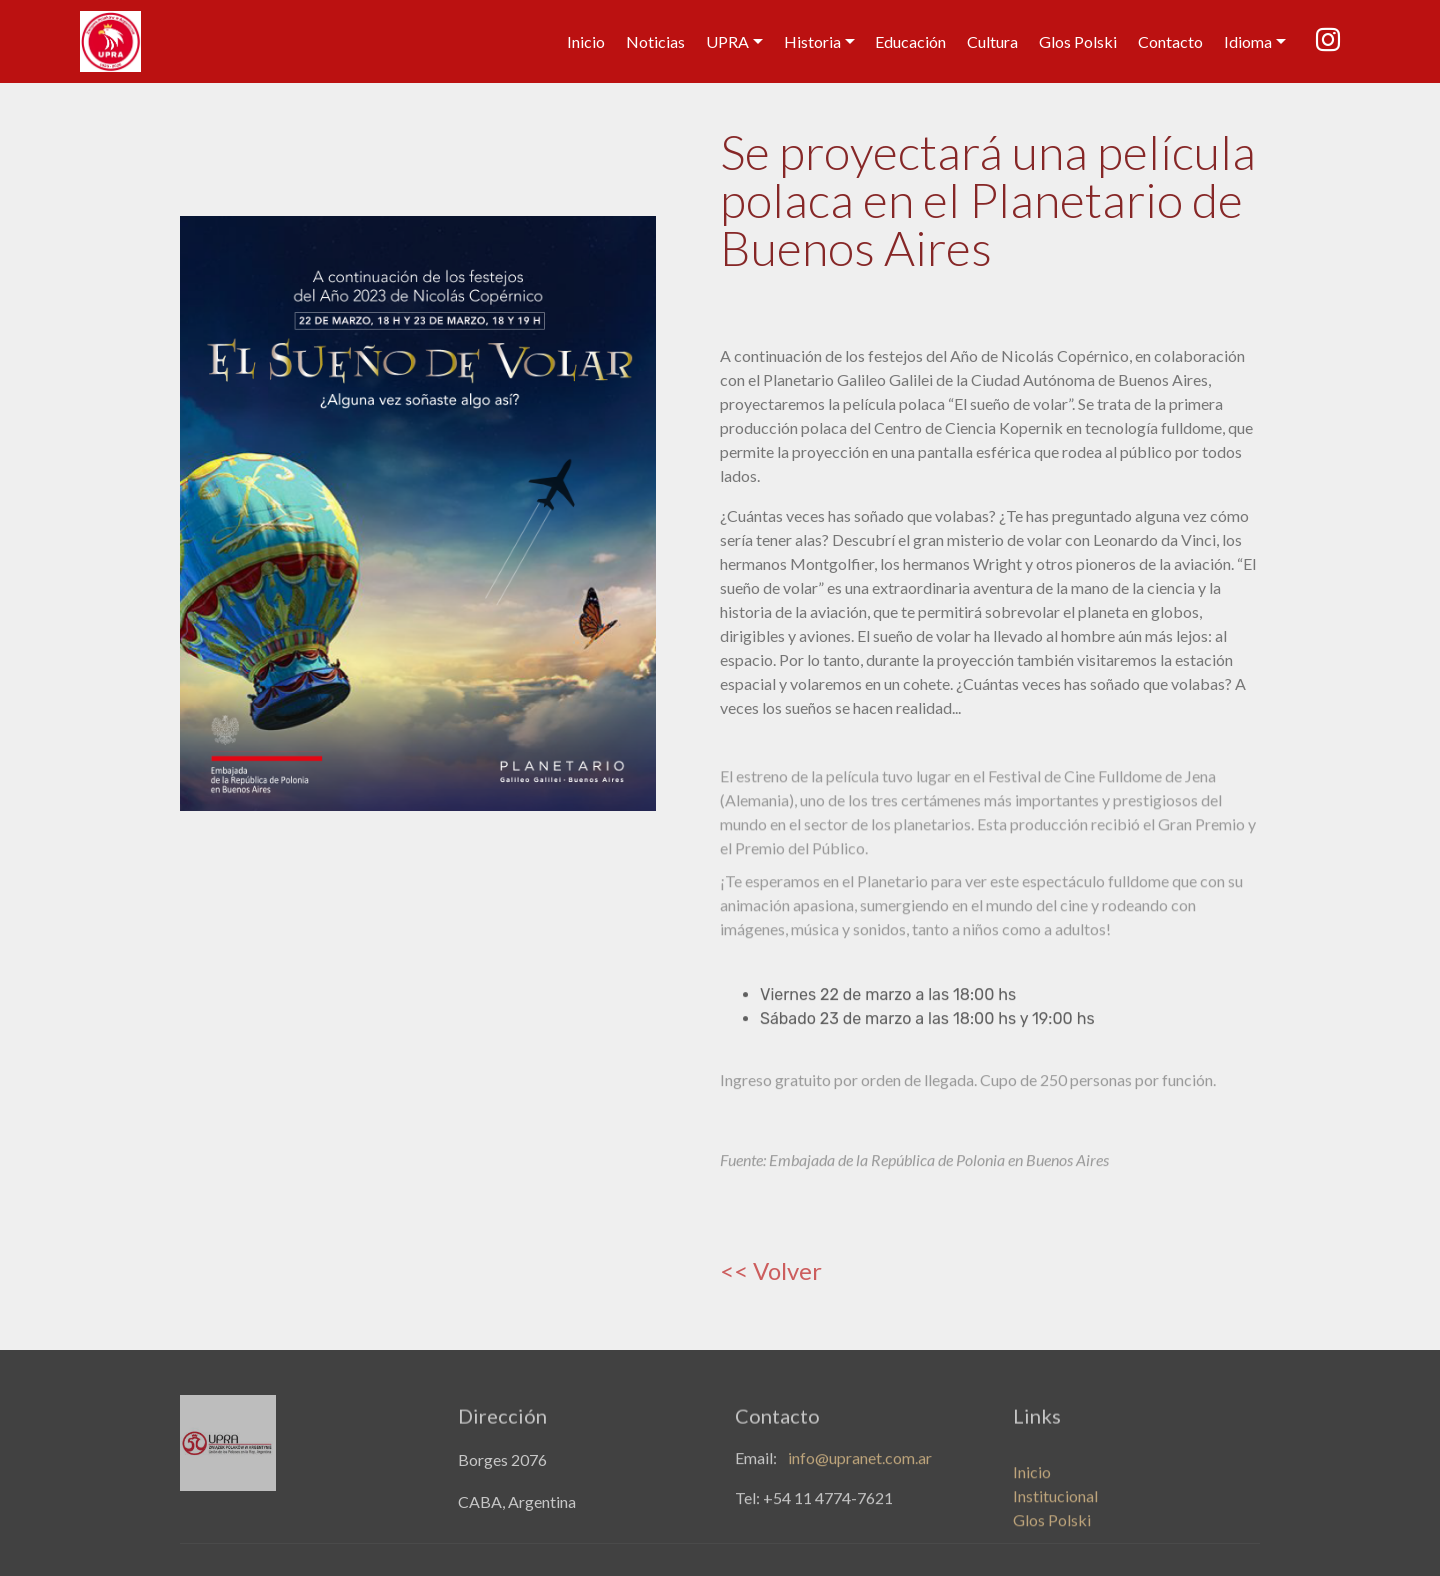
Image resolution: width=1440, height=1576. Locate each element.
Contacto (1170, 41)
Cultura (992, 41)
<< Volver (771, 1270)
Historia (812, 41)
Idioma (1248, 41)
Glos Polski (1078, 41)
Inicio (586, 41)
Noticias (655, 41)
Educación (910, 41)
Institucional (1055, 1507)
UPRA (727, 41)
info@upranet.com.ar (860, 1461)
